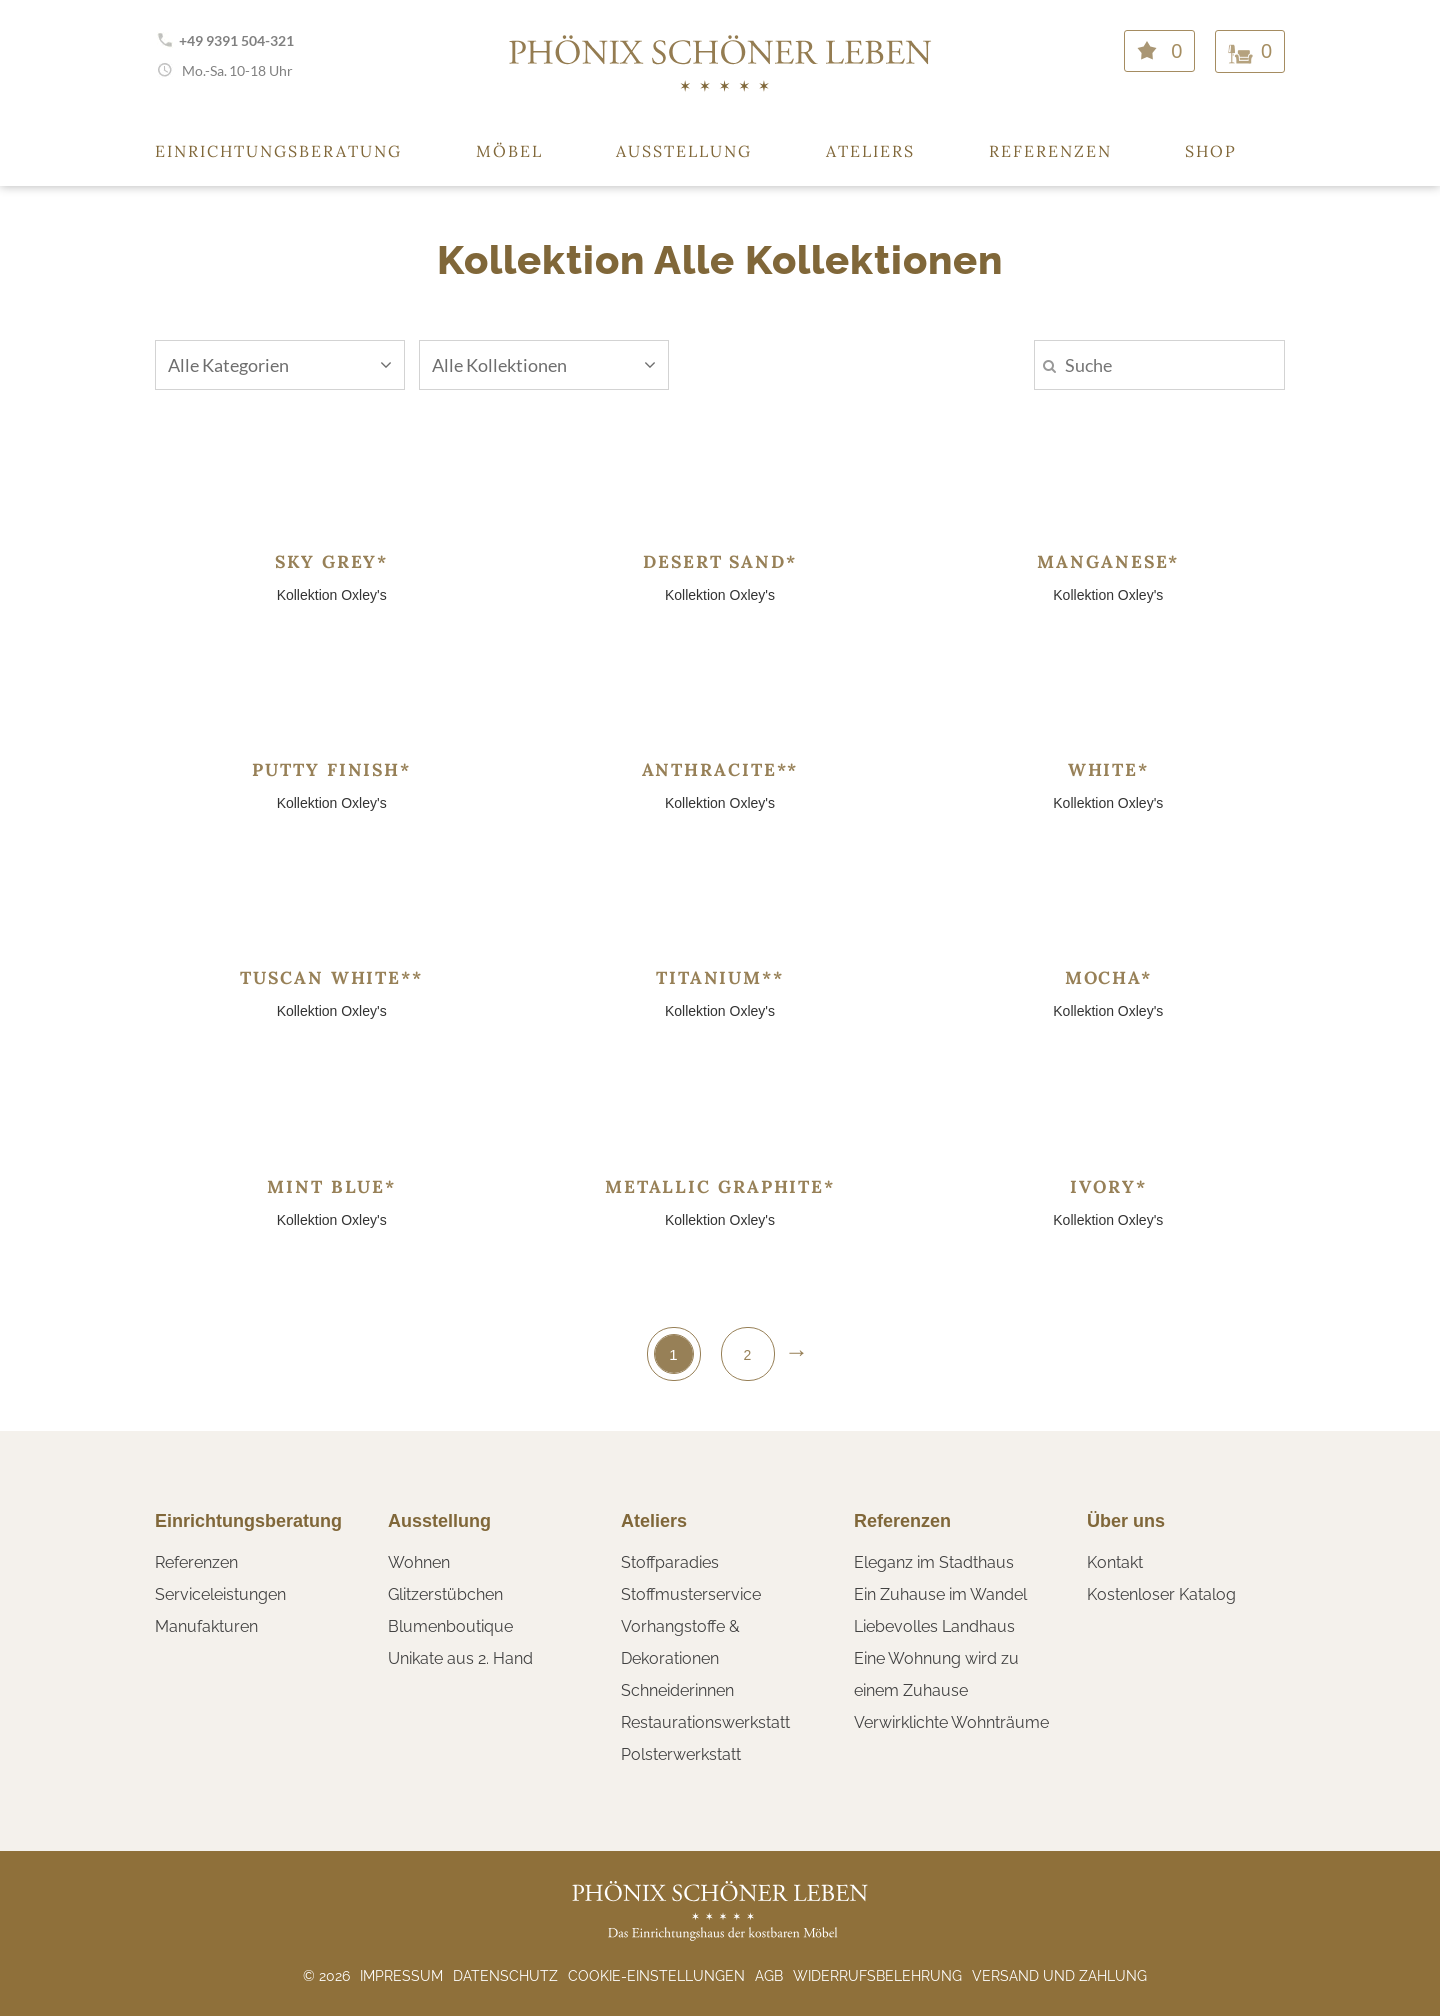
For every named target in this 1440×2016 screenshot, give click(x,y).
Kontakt (1115, 1562)
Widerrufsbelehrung (877, 1976)
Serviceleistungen (220, 1594)
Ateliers (870, 151)
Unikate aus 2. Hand (460, 1658)
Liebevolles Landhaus (934, 1626)
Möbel (509, 151)
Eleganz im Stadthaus (934, 1562)
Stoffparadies (670, 1562)
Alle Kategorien (280, 365)
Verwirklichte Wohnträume (951, 1722)
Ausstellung (684, 151)
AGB (769, 1976)
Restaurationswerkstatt (705, 1722)
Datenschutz (505, 1976)
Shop (1211, 151)
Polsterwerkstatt (681, 1754)
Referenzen (1050, 151)
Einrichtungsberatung (278, 151)
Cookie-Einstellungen (656, 1976)
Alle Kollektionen (544, 365)
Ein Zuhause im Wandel (940, 1594)
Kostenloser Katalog (1161, 1594)
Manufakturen (206, 1626)
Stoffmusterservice (691, 1594)
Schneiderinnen (677, 1690)
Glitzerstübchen (445, 1594)
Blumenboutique (450, 1626)
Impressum (401, 1976)
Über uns (1126, 1521)
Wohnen (419, 1562)
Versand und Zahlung (1059, 1976)
